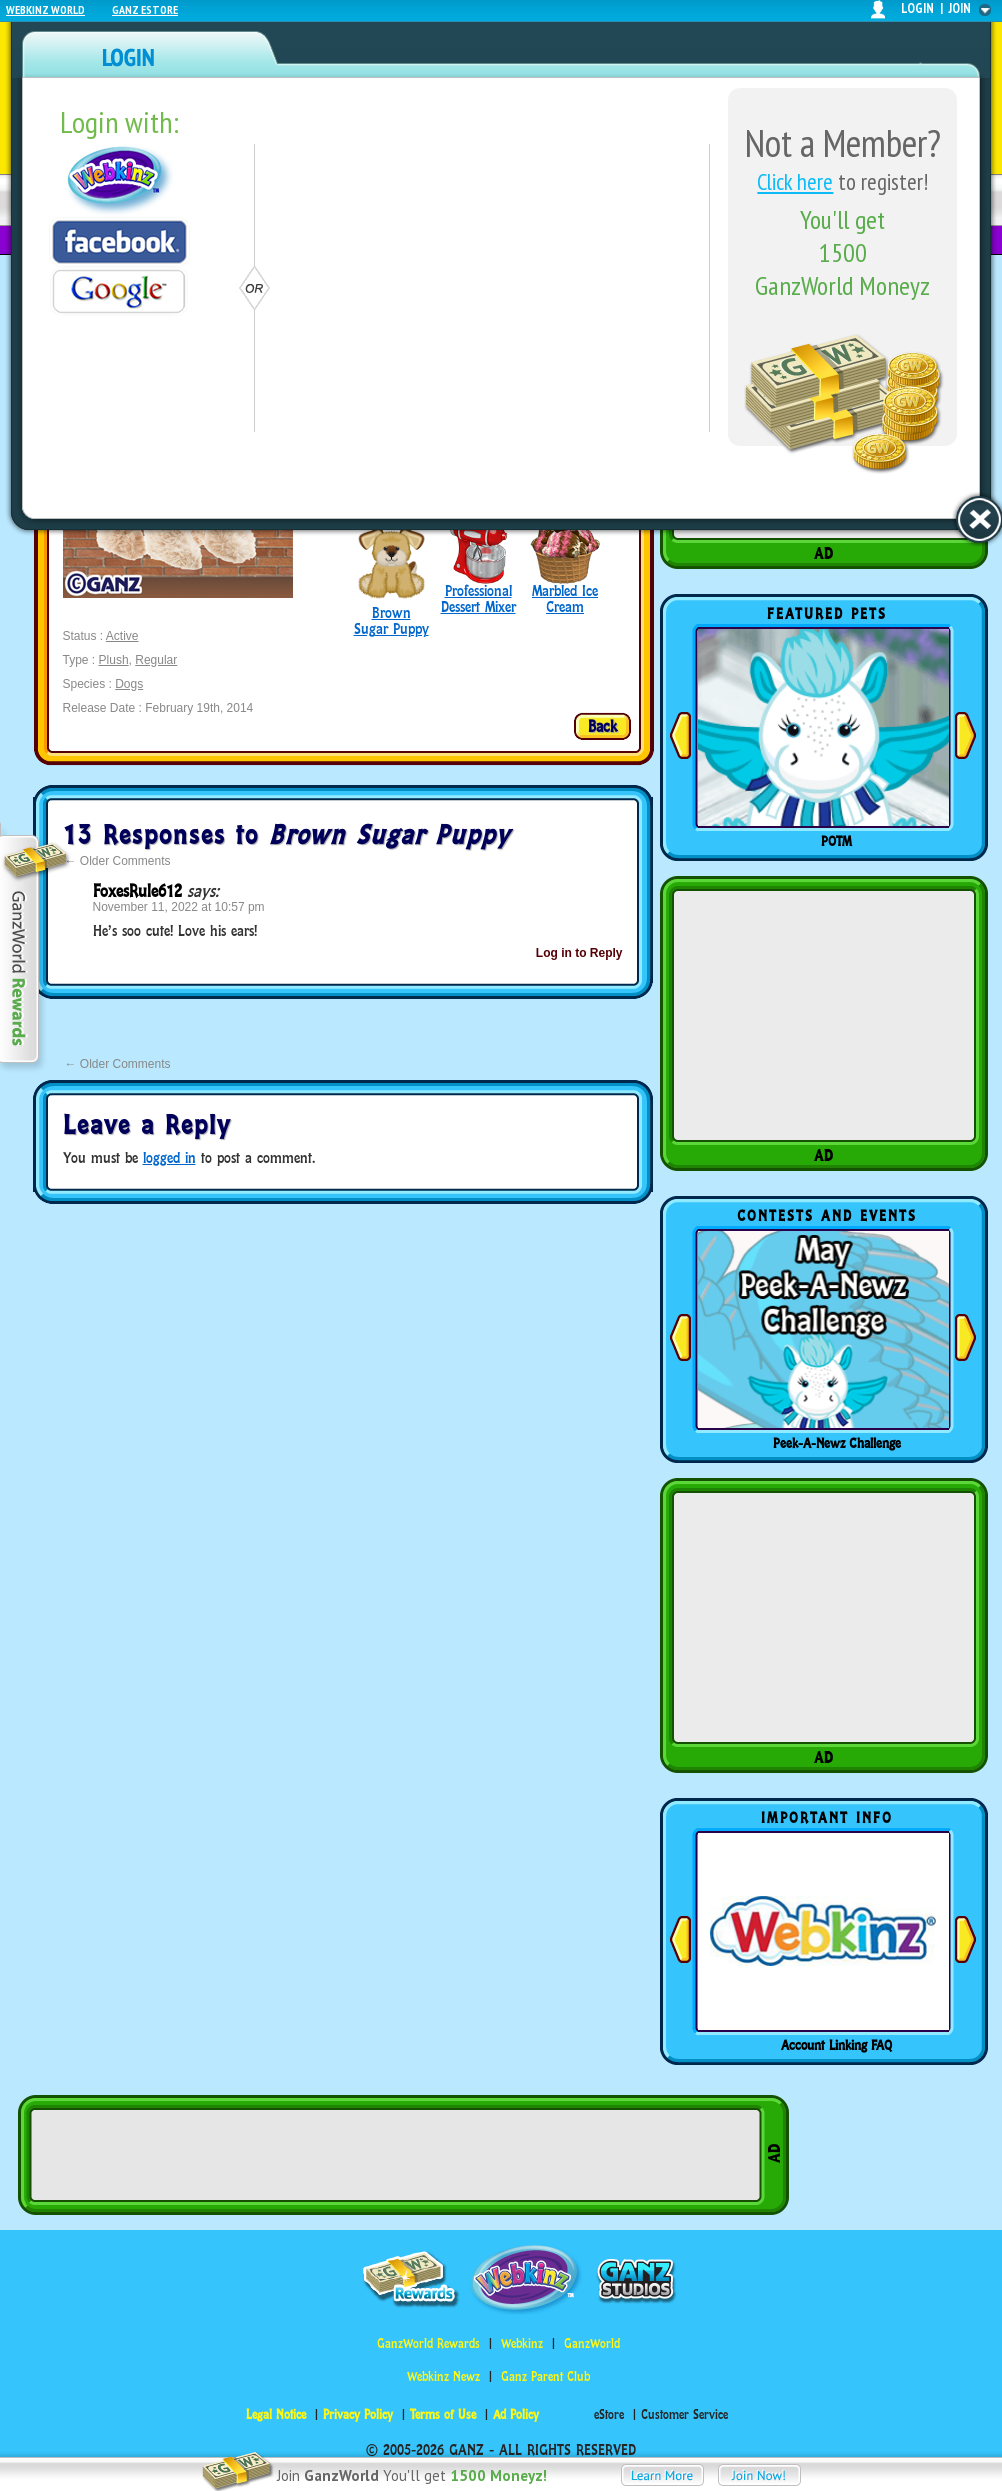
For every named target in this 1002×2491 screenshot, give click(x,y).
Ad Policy (516, 2414)
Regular (156, 660)
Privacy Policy (358, 2414)
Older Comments (118, 861)
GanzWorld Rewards (428, 2343)
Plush (114, 660)
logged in (169, 1157)
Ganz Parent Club (545, 2376)
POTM (836, 841)
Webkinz (522, 2343)
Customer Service (684, 2414)
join (960, 8)
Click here (795, 181)
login (917, 8)
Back (602, 726)
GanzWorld (592, 2343)
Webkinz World (45, 9)
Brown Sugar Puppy (391, 620)
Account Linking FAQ (836, 2045)
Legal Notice (276, 2414)
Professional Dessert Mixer (478, 598)
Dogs (129, 684)
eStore (609, 2414)
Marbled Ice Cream (565, 598)
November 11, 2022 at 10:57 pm (179, 907)
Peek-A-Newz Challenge (837, 1443)
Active (122, 636)
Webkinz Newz (443, 2376)
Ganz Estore (145, 9)
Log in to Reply (579, 953)
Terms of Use (443, 2414)
